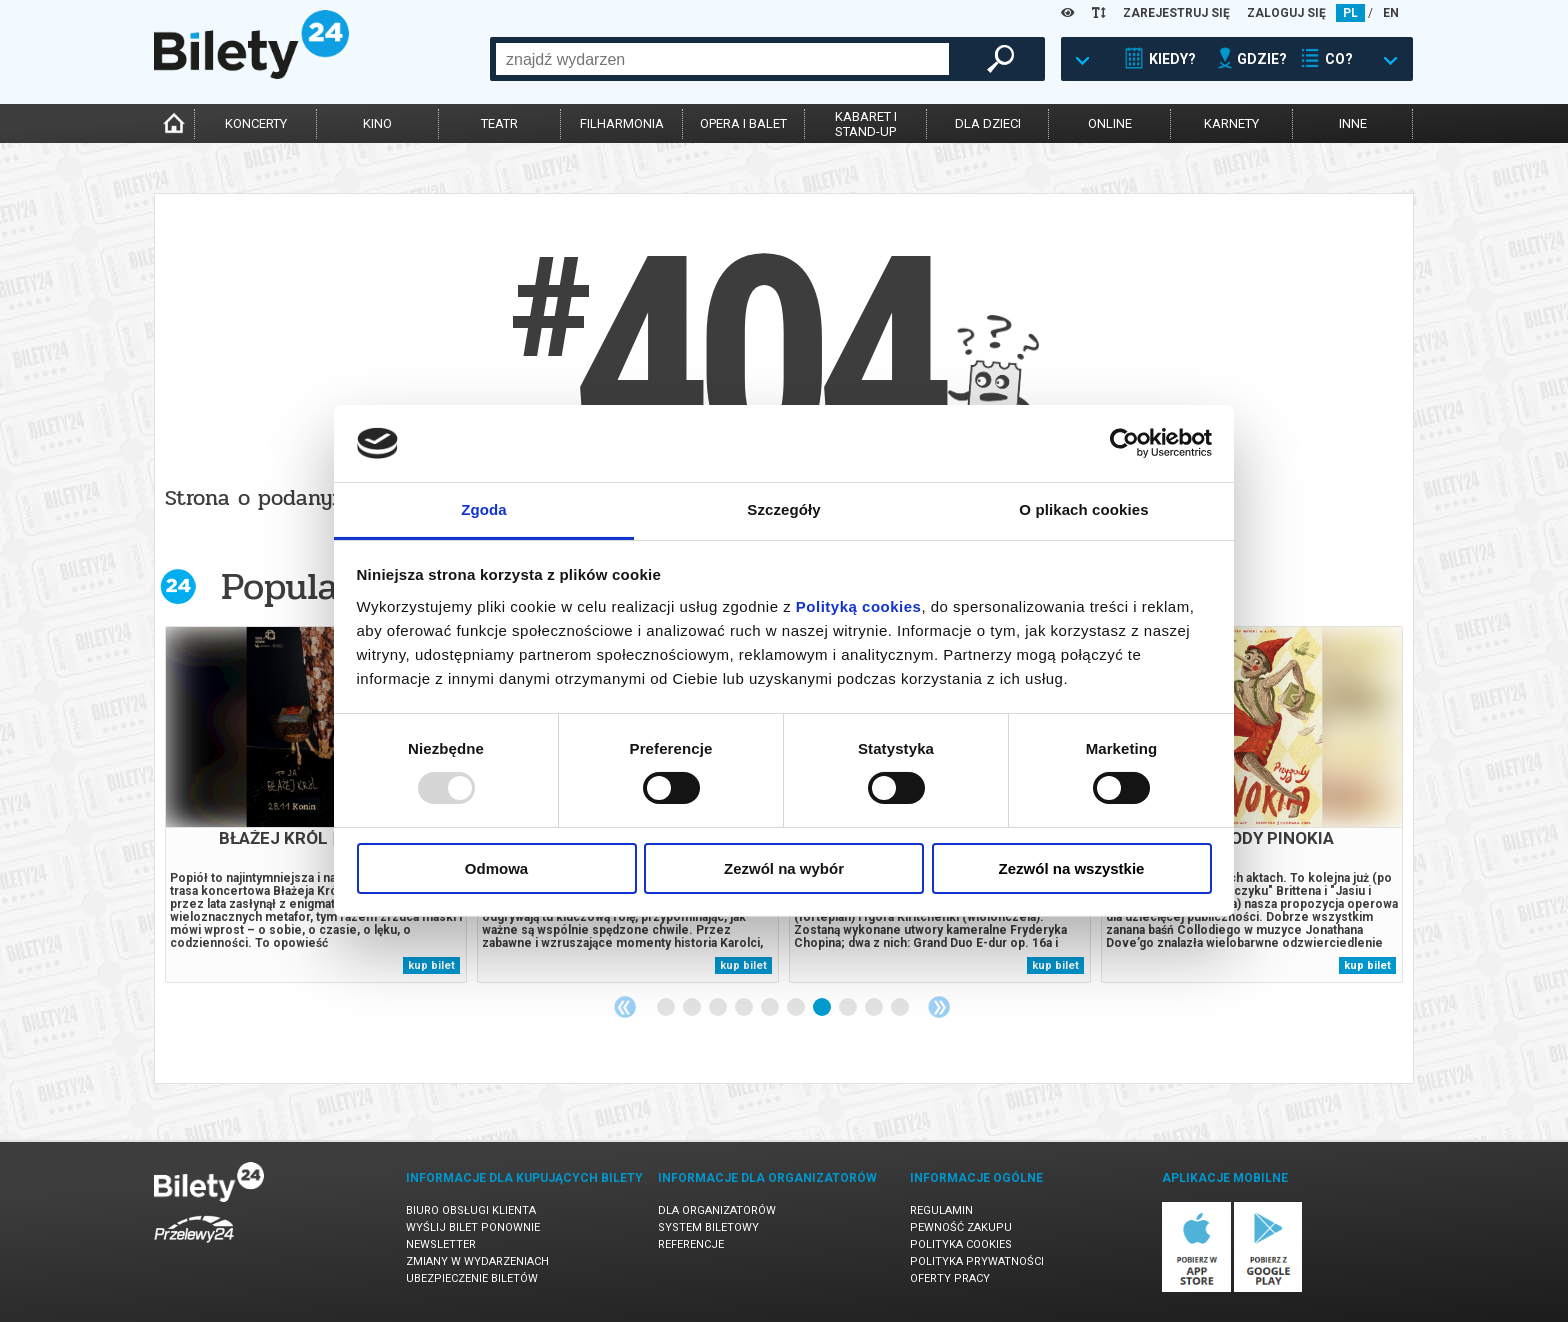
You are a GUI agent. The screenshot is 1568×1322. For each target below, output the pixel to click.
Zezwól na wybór (784, 868)
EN (1391, 13)
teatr (499, 123)
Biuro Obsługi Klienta (471, 1210)
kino (377, 123)
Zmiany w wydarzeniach (477, 1261)
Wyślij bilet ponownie (473, 1227)
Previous (625, 1007)
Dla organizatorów (717, 1210)
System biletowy (708, 1227)
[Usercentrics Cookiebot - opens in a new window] (1124, 443)
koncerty (256, 123)
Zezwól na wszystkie (1072, 868)
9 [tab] (875, 1008)
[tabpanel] (316, 804)
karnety (1231, 123)
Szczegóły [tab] (783, 509)
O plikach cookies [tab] (1083, 509)
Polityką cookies (859, 606)
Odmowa (496, 868)
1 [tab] (667, 1008)
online (1110, 123)
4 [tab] (745, 1008)
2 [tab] (693, 1008)
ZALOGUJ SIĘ (1286, 13)
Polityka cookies (961, 1244)
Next (939, 1007)
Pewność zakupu (961, 1227)
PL (1350, 13)
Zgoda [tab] (484, 509)
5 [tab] (771, 1008)
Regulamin (941, 1210)
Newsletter (441, 1244)
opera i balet (743, 123)
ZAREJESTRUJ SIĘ (1176, 13)
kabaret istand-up (866, 124)
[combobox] (722, 59)
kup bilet (431, 965)
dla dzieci (988, 123)
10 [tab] (901, 1008)
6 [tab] (797, 1008)
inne (1353, 123)
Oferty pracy (950, 1278)
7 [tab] (823, 1008)
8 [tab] (849, 1008)
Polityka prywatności (977, 1261)
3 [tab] (719, 1008)
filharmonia (622, 123)
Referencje (691, 1244)
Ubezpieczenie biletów (472, 1278)
